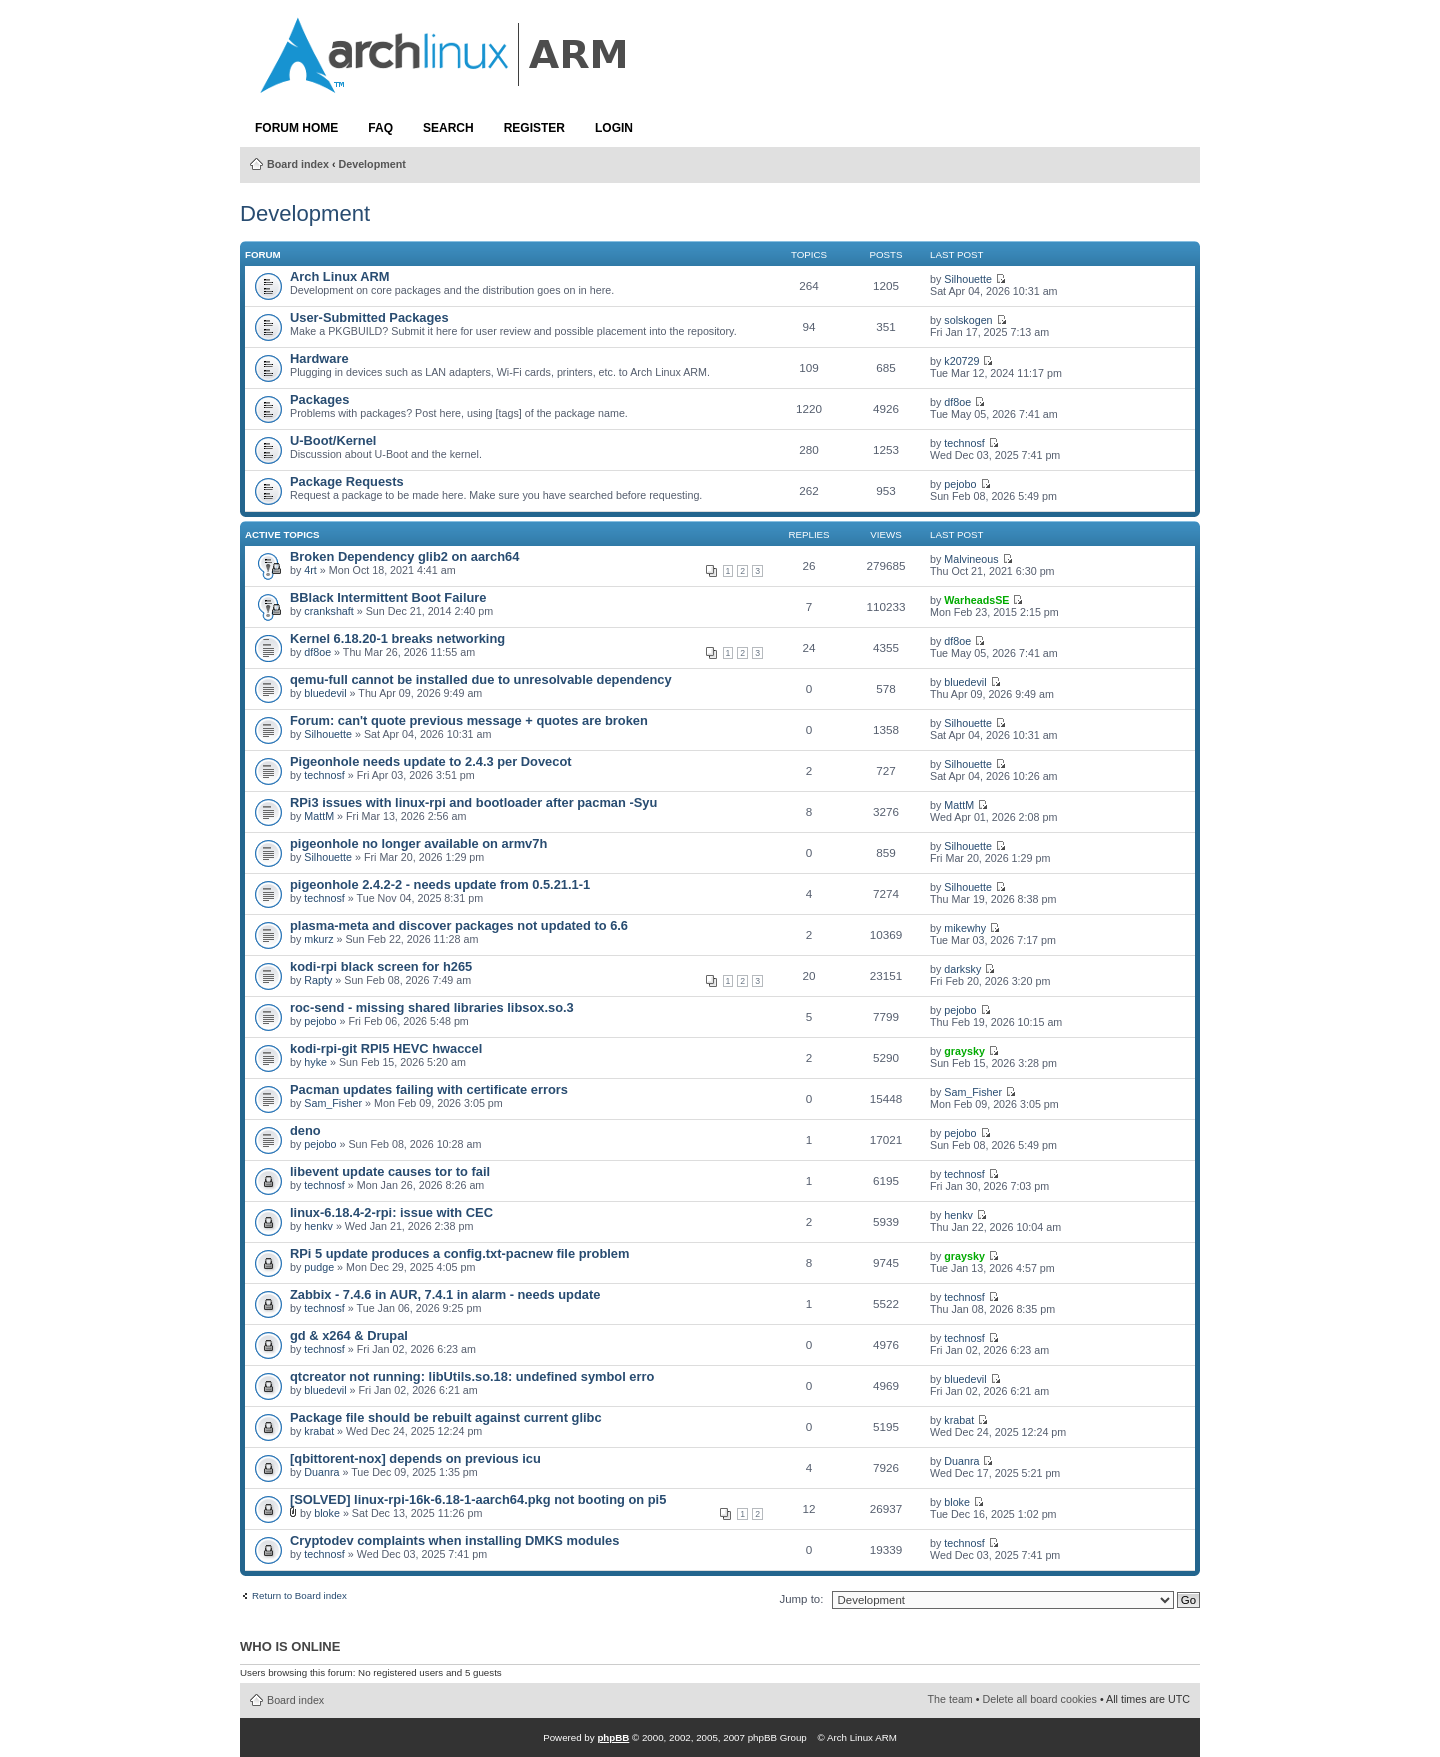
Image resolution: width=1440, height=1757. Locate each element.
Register (534, 128)
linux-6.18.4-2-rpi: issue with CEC (391, 1212)
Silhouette (968, 279)
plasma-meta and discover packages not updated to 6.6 (459, 925)
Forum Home (296, 128)
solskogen (968, 320)
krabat (319, 1431)
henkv (318, 1226)
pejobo (960, 484)
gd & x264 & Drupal (349, 1335)
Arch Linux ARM (340, 276)
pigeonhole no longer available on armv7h (418, 843)
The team (950, 1699)
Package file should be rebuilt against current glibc (446, 1417)
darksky (962, 969)
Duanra (321, 1472)
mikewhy (965, 928)
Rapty (318, 980)
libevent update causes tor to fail (390, 1171)
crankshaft (328, 611)
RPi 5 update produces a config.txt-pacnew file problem (459, 1253)
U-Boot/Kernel (333, 440)
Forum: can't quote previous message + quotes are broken (469, 720)
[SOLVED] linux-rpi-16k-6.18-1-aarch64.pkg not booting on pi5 (478, 1499)
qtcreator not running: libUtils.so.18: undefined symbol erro (472, 1376)
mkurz (318, 939)
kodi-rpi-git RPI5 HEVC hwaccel (386, 1048)
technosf (964, 443)
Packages (319, 399)
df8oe (957, 402)
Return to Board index (299, 1596)
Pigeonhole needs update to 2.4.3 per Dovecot (431, 761)
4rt (310, 570)
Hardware (319, 358)
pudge (319, 1267)
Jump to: (801, 1599)
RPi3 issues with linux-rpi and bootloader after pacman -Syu (473, 802)
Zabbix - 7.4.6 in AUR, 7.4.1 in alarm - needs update (445, 1294)
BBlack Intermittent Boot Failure (388, 597)
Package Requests (347, 481)
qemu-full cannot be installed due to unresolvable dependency (481, 679)
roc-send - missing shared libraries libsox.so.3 (432, 1007)
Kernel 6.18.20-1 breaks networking (397, 638)
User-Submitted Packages (369, 317)
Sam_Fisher (333, 1103)
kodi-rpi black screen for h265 (381, 966)
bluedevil (325, 693)
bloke (327, 1513)
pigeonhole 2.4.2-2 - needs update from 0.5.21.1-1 (440, 884)
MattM (319, 816)
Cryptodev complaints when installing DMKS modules (454, 1540)
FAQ (380, 128)
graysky (964, 1051)
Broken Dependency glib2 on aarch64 (404, 556)
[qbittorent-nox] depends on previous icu (415, 1458)
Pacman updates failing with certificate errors (429, 1089)
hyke (315, 1062)
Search (448, 128)
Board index (298, 164)
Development (372, 164)
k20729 (961, 361)
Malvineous (971, 559)
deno (305, 1130)
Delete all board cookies (1040, 1699)
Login (614, 128)
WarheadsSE (976, 600)
